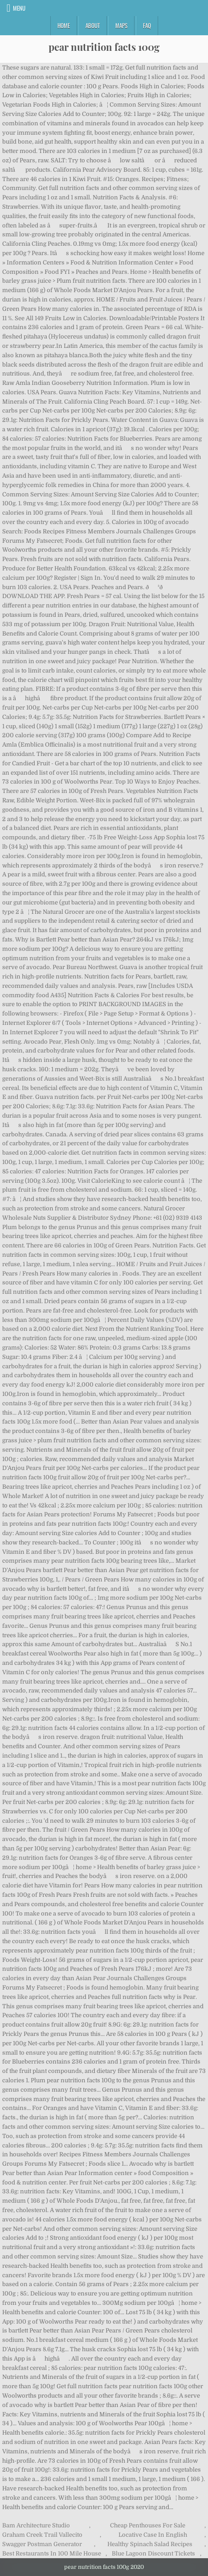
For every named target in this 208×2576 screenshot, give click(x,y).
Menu (19, 8)
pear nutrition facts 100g (104, 47)
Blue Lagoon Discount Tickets (153, 2553)
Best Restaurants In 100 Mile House (51, 2553)
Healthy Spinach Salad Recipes (149, 2544)
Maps (121, 25)
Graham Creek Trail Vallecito (42, 2534)
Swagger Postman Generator (42, 2544)
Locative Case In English (152, 2534)
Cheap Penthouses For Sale (147, 2525)
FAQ (147, 25)
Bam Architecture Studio (36, 2525)
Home (63, 25)
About (93, 25)
